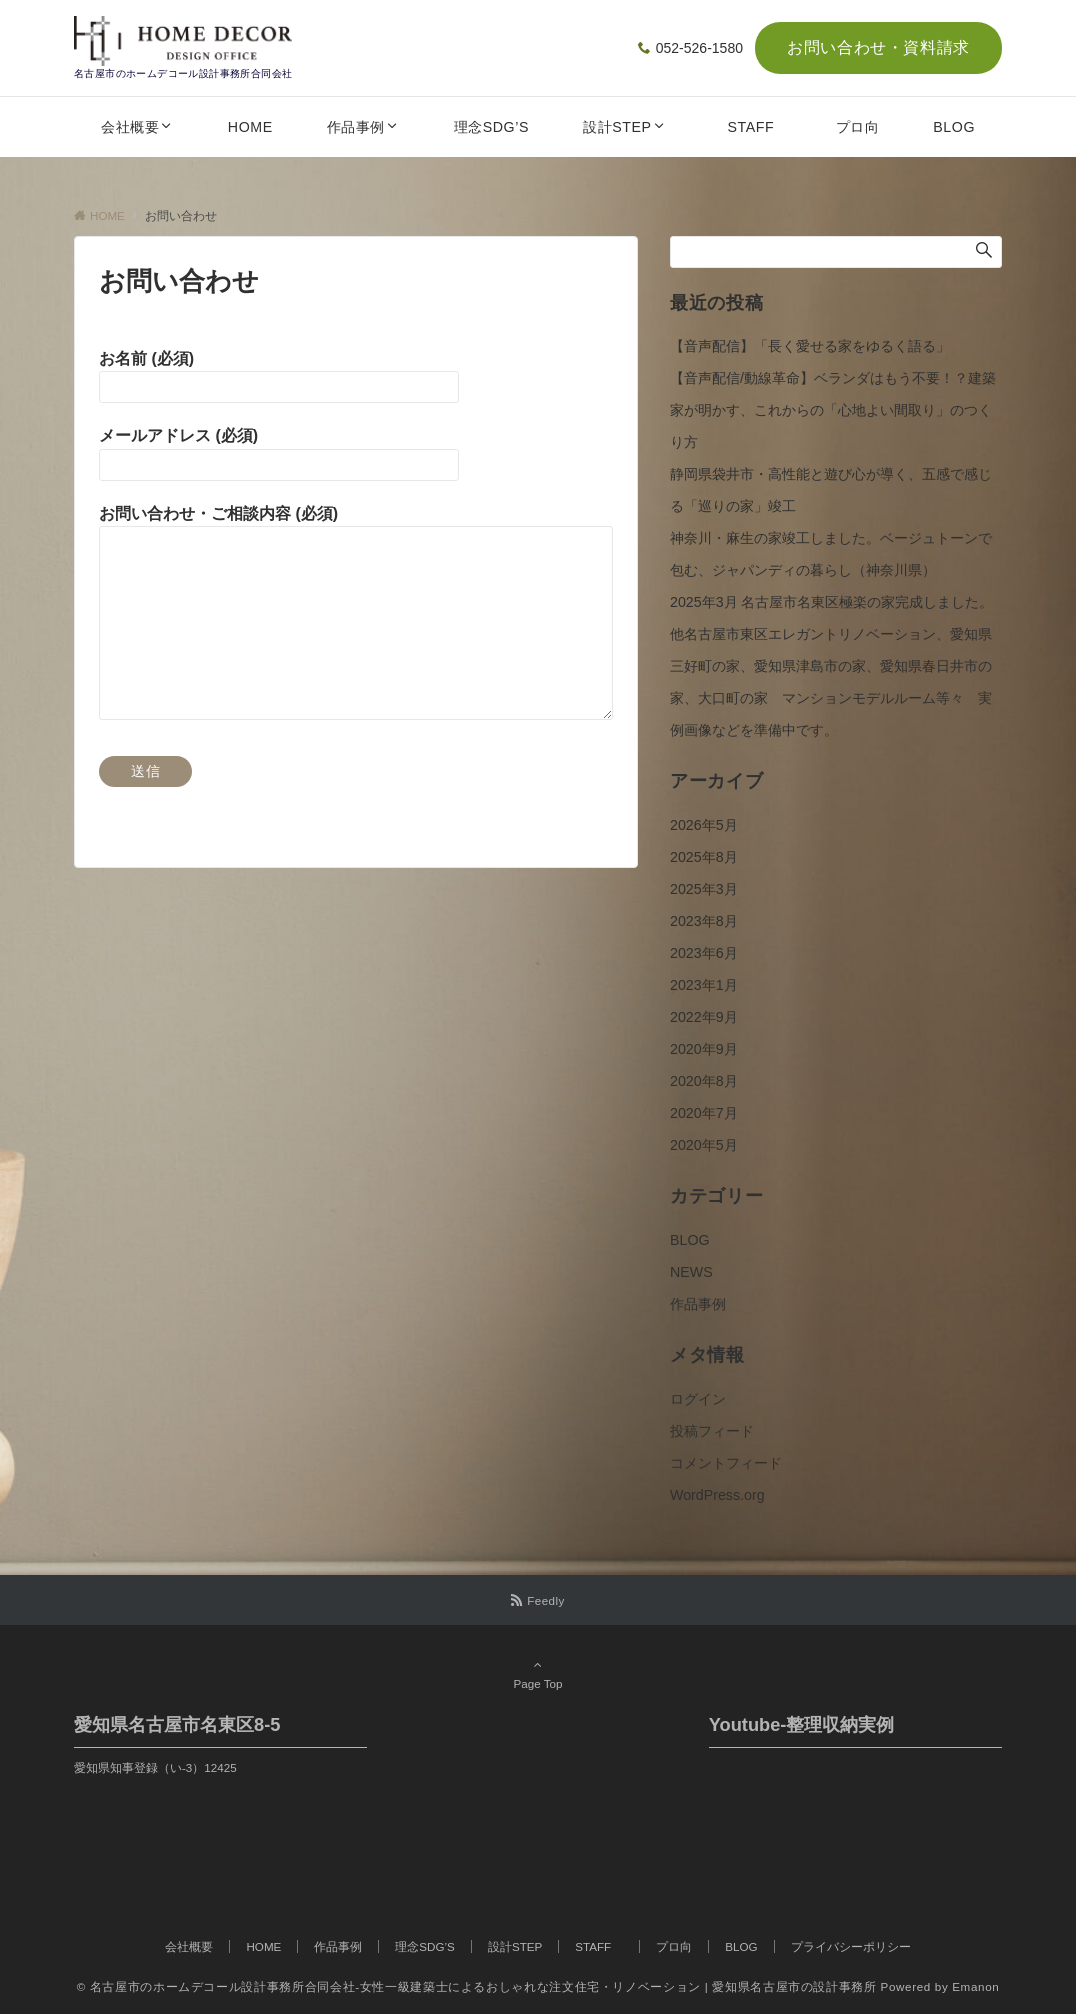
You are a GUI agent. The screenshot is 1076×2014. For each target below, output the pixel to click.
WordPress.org (717, 1495)
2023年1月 (704, 985)
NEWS (691, 1272)
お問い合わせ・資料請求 (878, 47)
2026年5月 (704, 825)
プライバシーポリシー (851, 1946)
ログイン (698, 1399)
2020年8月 (704, 1081)
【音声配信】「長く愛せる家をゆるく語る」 (810, 346)
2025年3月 (704, 889)
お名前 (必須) (146, 358)
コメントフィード (726, 1463)
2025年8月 (704, 857)
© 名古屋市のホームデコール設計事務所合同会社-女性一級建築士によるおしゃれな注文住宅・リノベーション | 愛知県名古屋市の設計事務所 (477, 1986)
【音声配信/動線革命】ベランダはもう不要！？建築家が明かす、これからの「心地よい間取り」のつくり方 (833, 410)
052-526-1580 (699, 48)
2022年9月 (704, 1017)
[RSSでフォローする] (538, 1600)
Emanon (975, 1986)
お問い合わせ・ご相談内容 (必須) (218, 513)
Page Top (538, 1674)
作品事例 (698, 1304)
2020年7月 (704, 1113)
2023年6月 (704, 953)
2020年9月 (704, 1049)
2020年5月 (704, 1145)
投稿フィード (712, 1431)
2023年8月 (704, 921)
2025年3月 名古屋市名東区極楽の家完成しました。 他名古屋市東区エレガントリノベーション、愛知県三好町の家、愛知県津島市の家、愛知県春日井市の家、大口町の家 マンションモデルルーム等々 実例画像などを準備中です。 (839, 666)
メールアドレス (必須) (178, 435)
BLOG (690, 1240)
